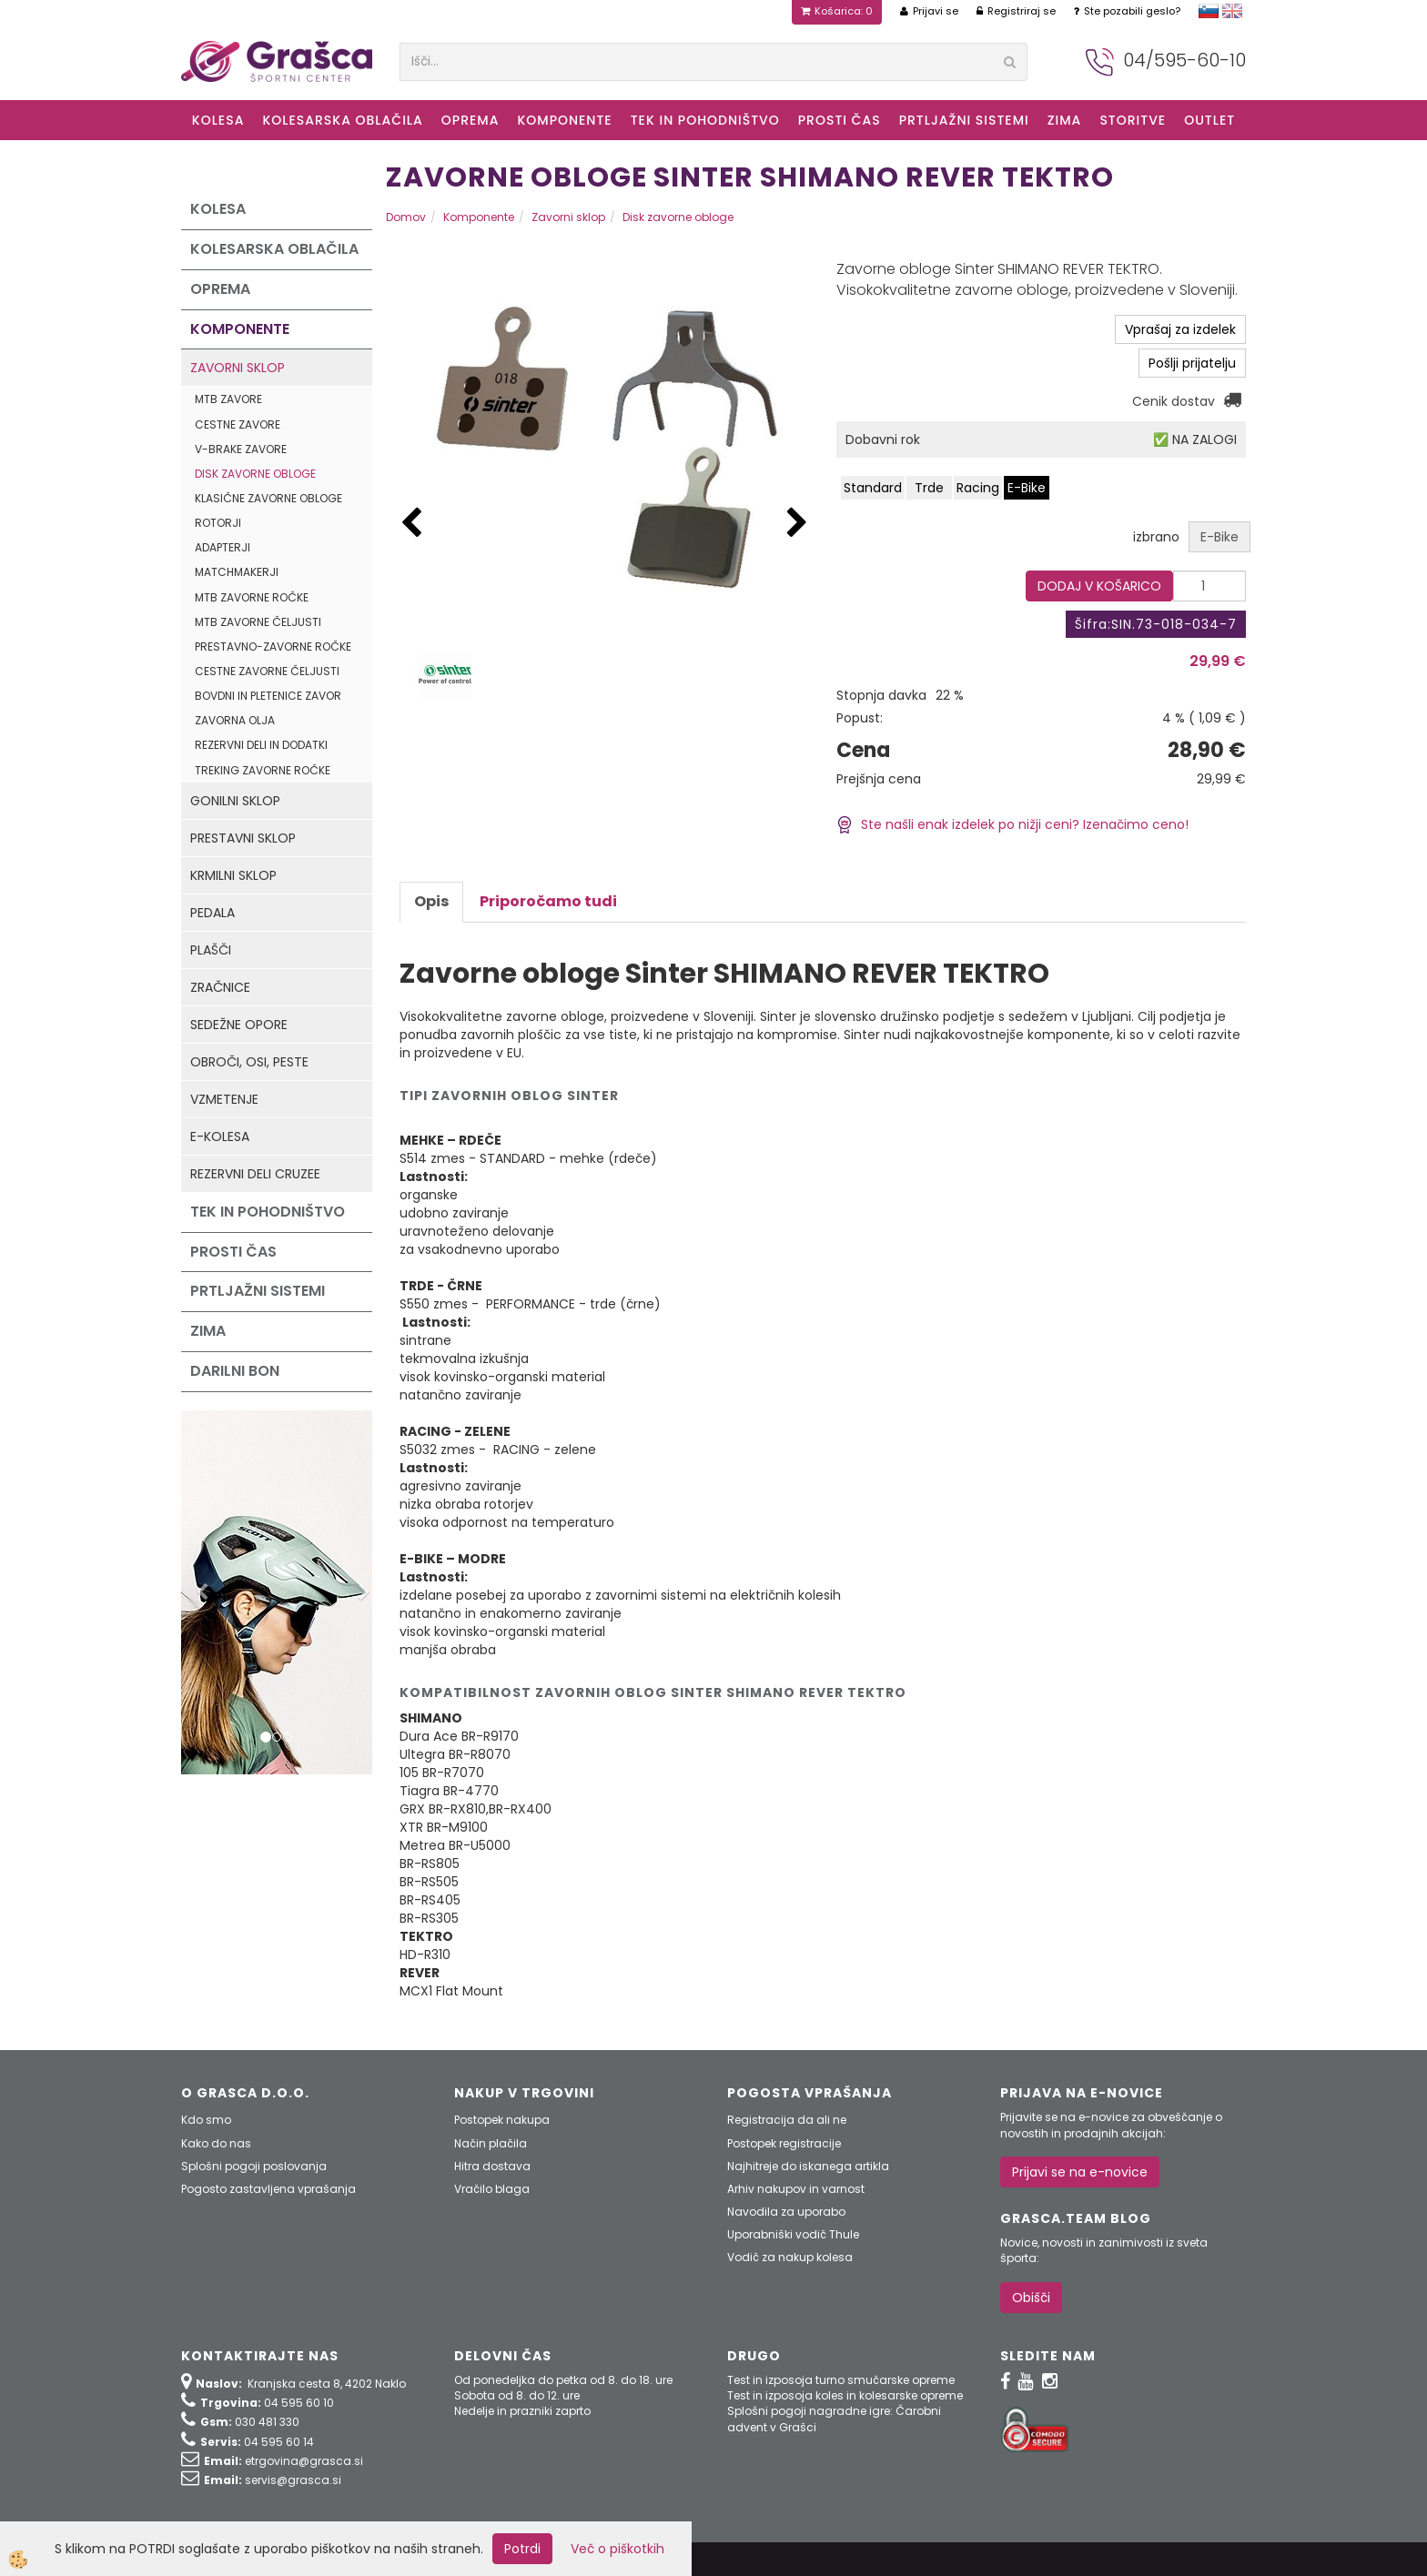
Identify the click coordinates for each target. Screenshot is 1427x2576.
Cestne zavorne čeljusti (267, 671)
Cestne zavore (237, 424)
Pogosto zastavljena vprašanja (268, 2189)
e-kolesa (219, 1136)
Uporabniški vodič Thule (793, 2234)
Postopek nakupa (502, 2119)
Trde (929, 488)
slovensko (1209, 11)
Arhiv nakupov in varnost (796, 2189)
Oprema (470, 120)
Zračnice (220, 987)
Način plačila (490, 2143)
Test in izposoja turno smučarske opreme (841, 2380)
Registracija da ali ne (786, 2119)
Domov (406, 217)
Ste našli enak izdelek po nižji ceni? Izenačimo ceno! (1012, 824)
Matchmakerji (236, 572)
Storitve (1132, 120)
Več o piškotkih (617, 2549)
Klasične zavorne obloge (268, 498)
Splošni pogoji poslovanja (254, 2166)
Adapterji (222, 547)
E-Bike (1026, 488)
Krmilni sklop (233, 875)
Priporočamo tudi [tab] (548, 901)
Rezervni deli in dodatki (261, 745)
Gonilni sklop (235, 801)
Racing (977, 488)
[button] (797, 523)
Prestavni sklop (243, 838)
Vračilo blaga (492, 2189)
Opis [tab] (431, 901)
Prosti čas (839, 120)
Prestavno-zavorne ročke (273, 646)
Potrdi (522, 2549)
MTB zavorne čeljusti (258, 622)
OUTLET (1209, 120)
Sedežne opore (239, 1024)
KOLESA (218, 120)
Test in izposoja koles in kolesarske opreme (845, 2395)
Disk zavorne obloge (255, 473)
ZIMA (1064, 120)
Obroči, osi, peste (249, 1062)
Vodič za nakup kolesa (790, 2257)
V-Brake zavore (241, 449)
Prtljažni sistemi (964, 120)
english (1232, 11)
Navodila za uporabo (786, 2211)
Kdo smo (206, 2119)
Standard (873, 488)
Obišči (1031, 2297)
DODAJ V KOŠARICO (1099, 586)
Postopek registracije (784, 2143)
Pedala (212, 913)
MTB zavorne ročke (252, 597)
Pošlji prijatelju (1192, 363)
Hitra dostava (492, 2166)
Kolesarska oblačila (342, 120)
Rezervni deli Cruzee (255, 1174)
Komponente (564, 120)
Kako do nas (216, 2143)
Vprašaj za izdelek (1180, 329)
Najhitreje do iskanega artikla (808, 2166)
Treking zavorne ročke (262, 770)
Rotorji (218, 522)
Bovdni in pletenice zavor (268, 695)
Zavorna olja (235, 720)
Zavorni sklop (237, 368)
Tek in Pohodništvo (705, 120)
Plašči (210, 950)
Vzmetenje (224, 1099)
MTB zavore (228, 399)
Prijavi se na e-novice (1080, 2172)
